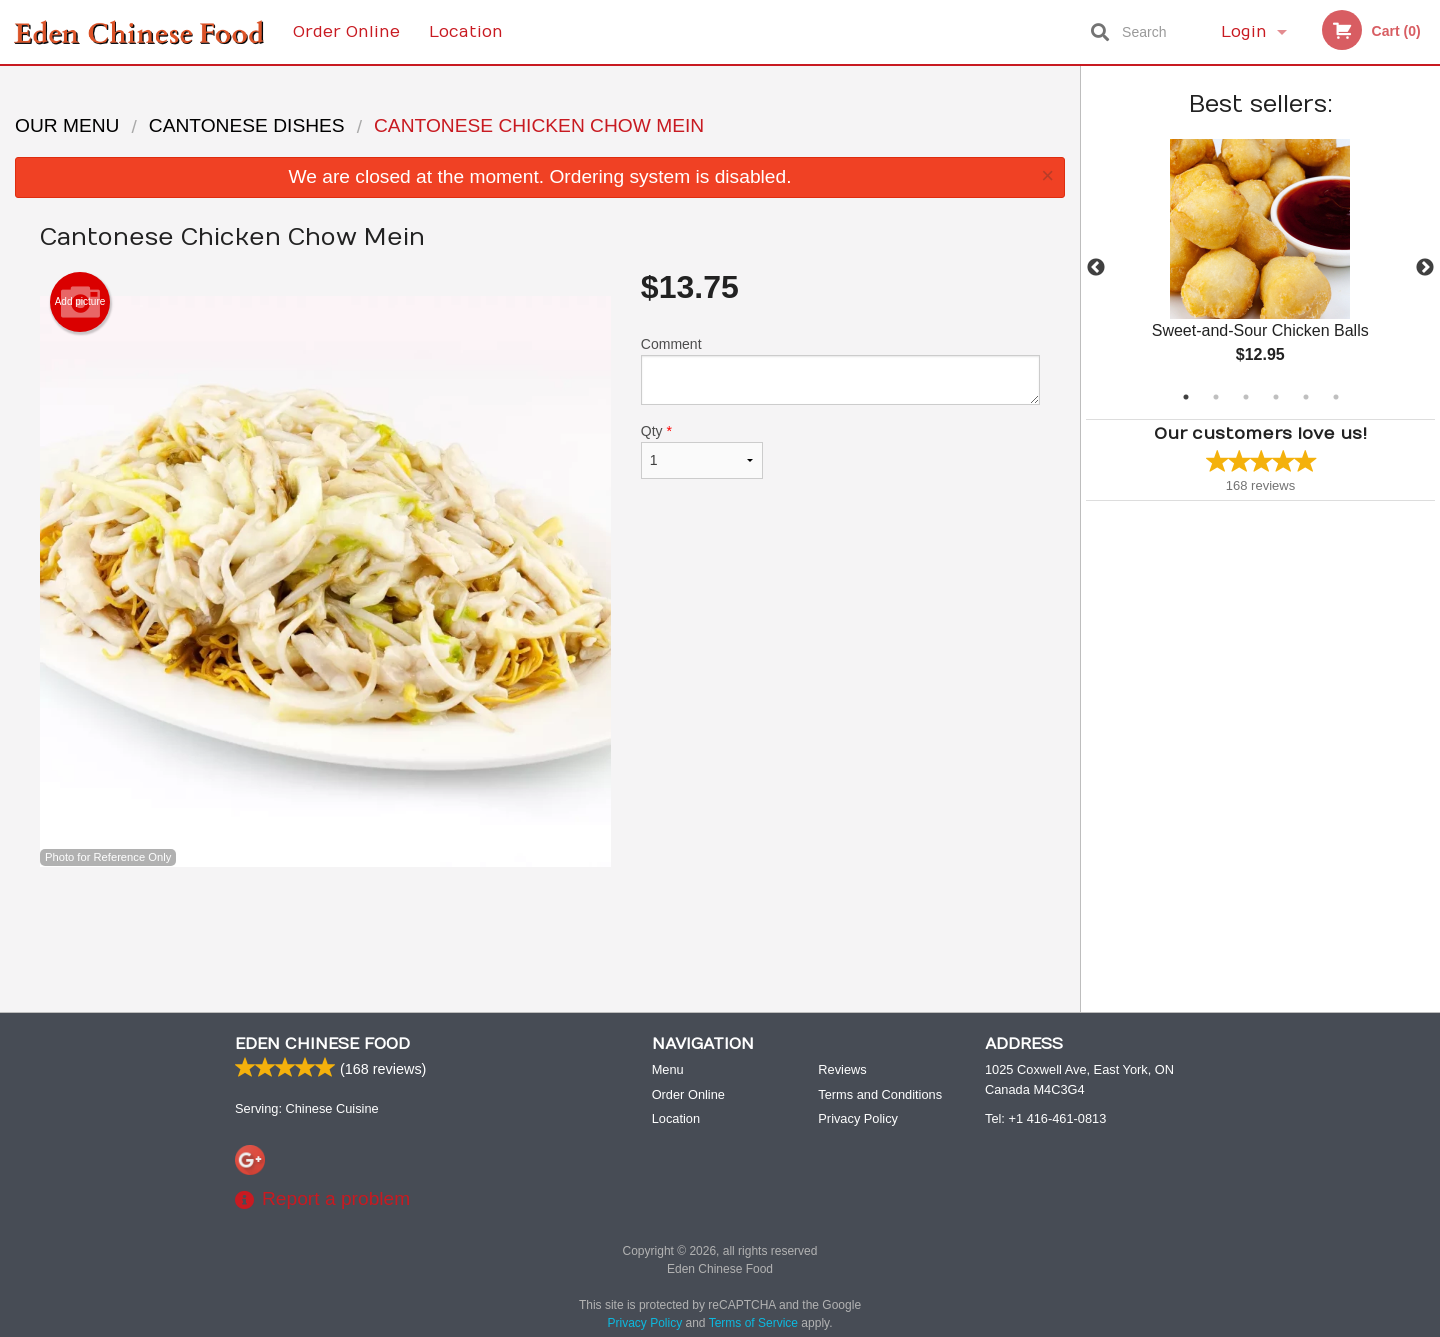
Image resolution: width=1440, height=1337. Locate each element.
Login (1244, 32)
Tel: (1045, 1119)
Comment (840, 370)
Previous (1096, 268)
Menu (668, 1070)
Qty (702, 451)
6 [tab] (1336, 397)
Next (1425, 268)
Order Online (346, 32)
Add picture (80, 302)
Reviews (842, 1070)
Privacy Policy (858, 1119)
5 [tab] (1306, 397)
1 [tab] (1186, 397)
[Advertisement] (540, 932)
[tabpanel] (1260, 268)
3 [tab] (1246, 397)
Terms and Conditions (880, 1095)
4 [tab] (1276, 397)
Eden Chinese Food (322, 1045)
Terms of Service (753, 1324)
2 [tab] (1216, 397)
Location (466, 32)
